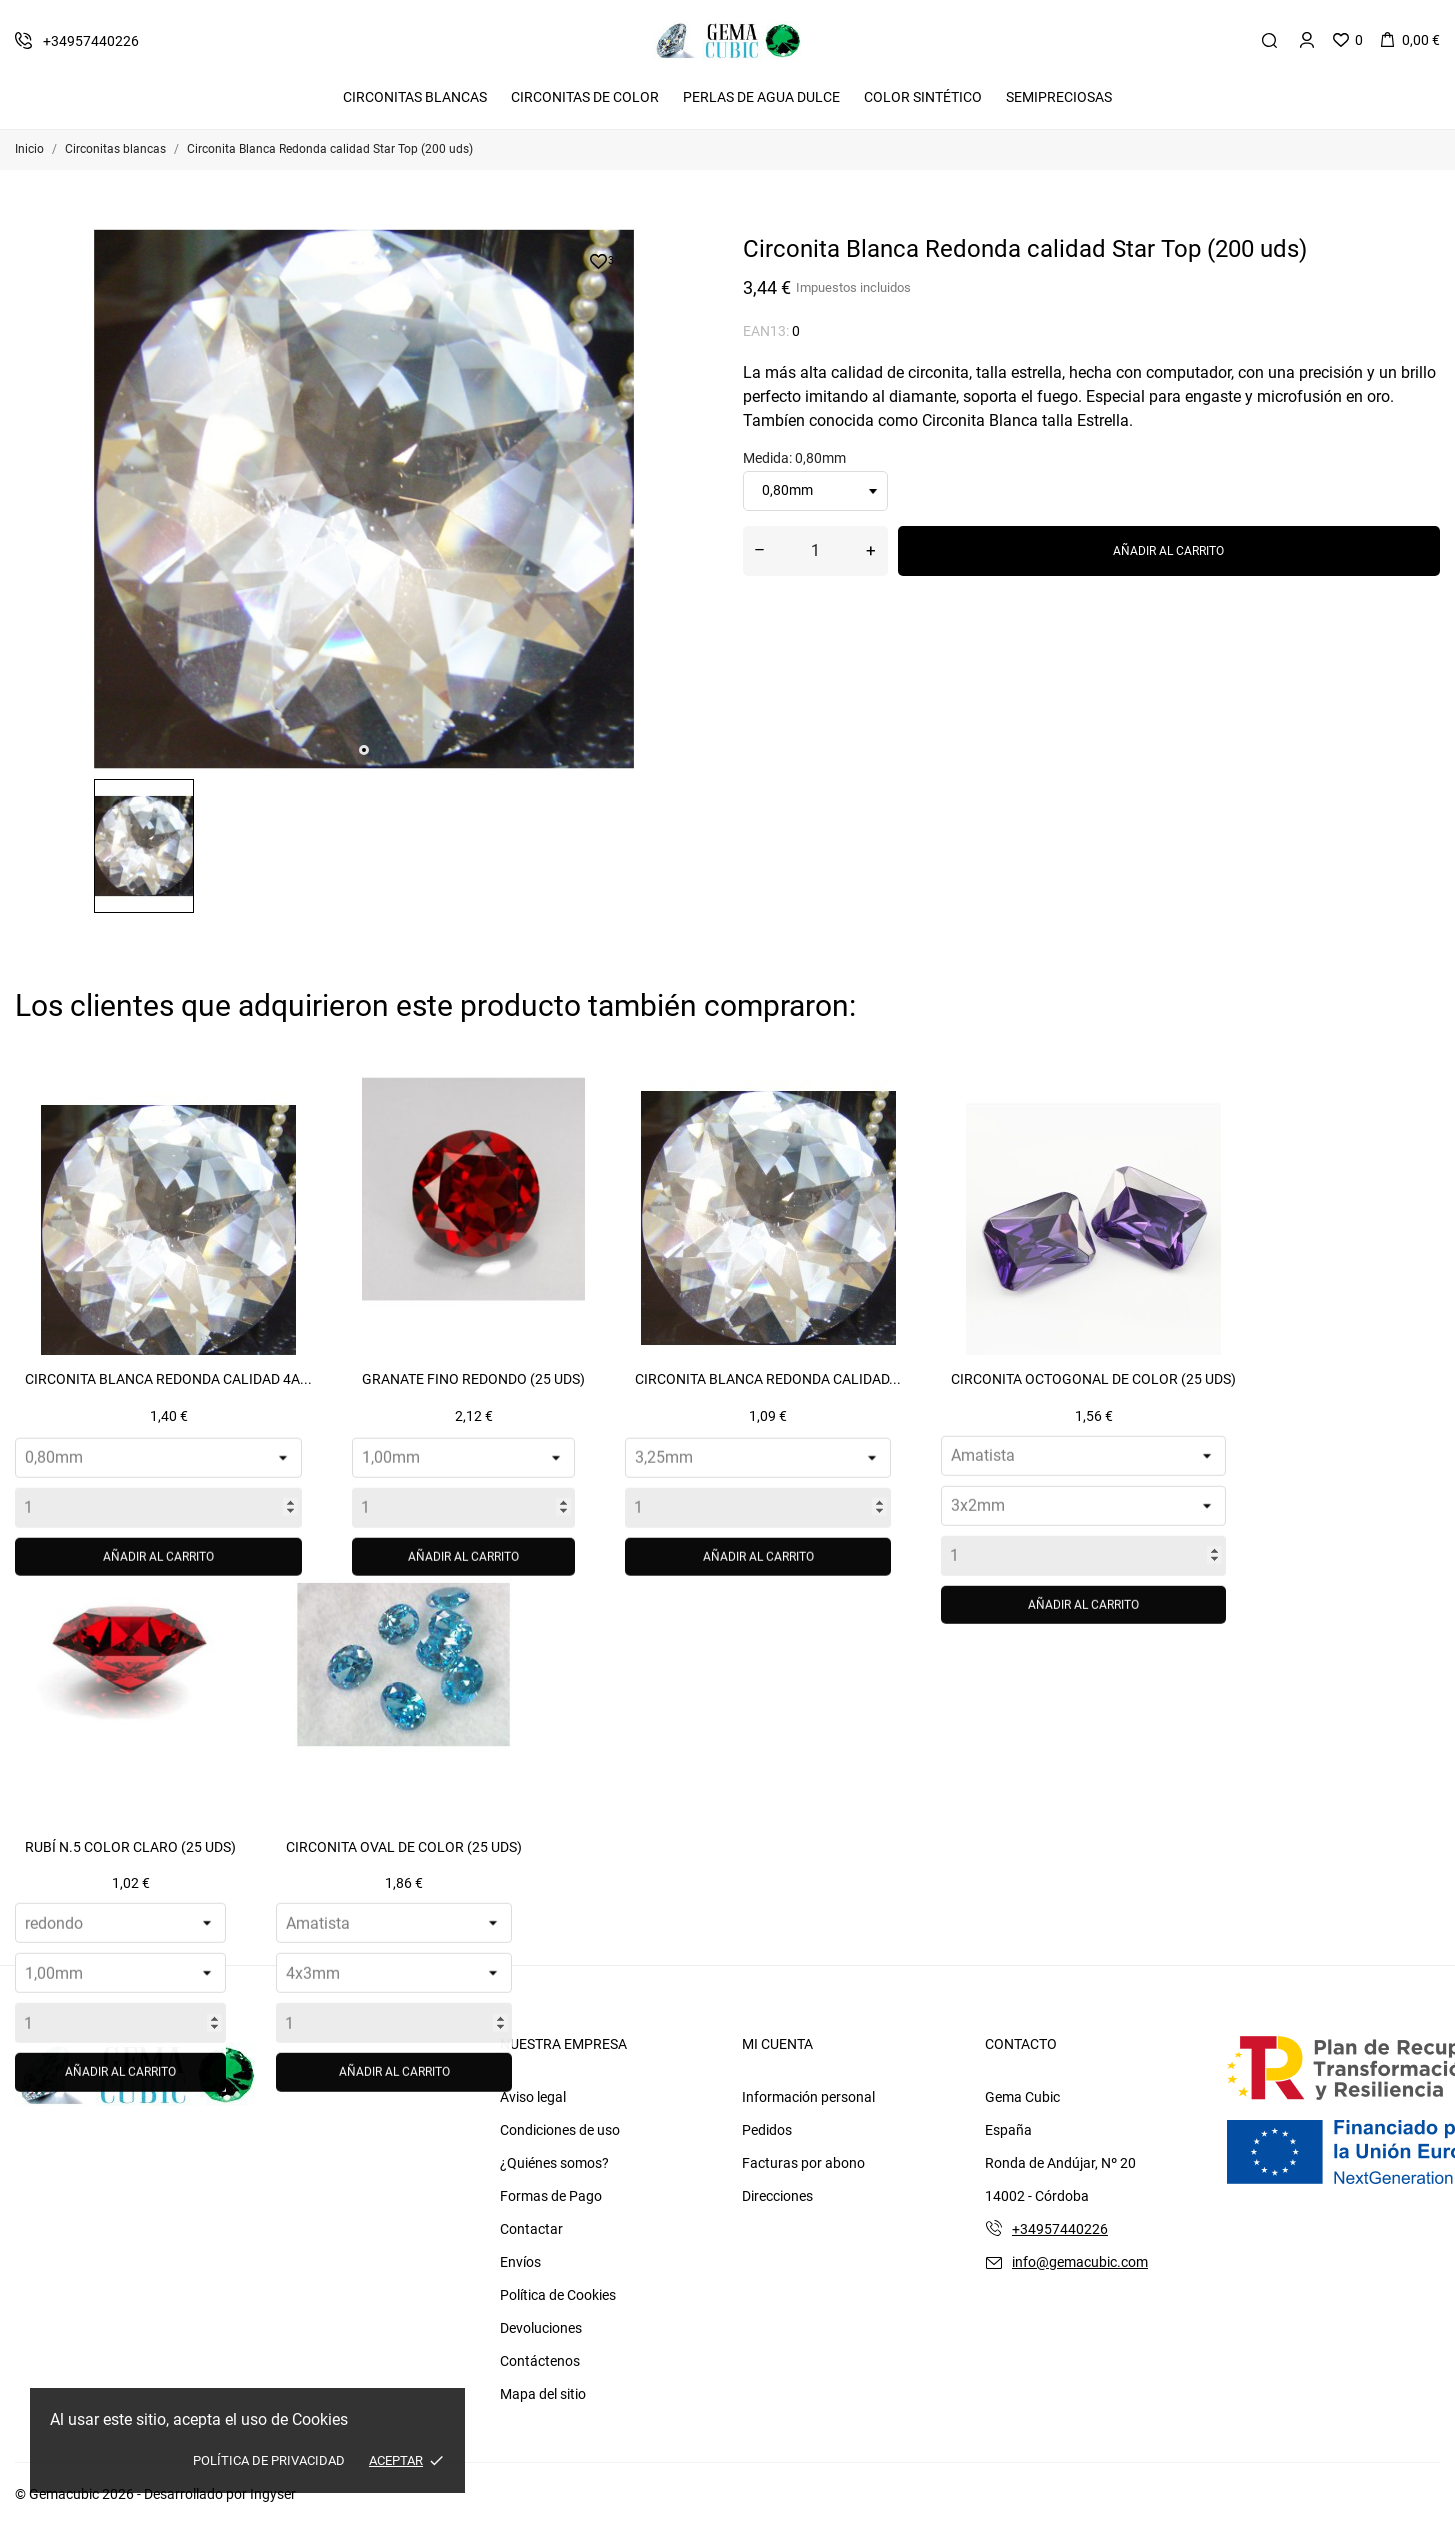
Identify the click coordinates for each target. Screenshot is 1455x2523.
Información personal (808, 2097)
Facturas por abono (803, 2163)
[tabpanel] (364, 499)
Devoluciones (541, 2328)
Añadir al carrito (1168, 551)
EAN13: (766, 331)
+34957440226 (1060, 2229)
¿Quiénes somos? (554, 2163)
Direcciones (777, 2196)
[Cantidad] (815, 551)
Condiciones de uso (560, 2130)
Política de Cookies (558, 2295)
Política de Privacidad (269, 2460)
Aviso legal (533, 2097)
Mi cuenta (777, 2044)
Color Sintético (923, 97)
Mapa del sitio (543, 2394)
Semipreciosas (1059, 97)
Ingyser (273, 2494)
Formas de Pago (551, 2196)
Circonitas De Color (585, 97)
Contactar (531, 2229)
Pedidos (767, 2130)
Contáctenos (540, 2361)
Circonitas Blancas (415, 97)
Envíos (520, 2262)
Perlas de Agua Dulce (761, 97)
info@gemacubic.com (1080, 2262)
